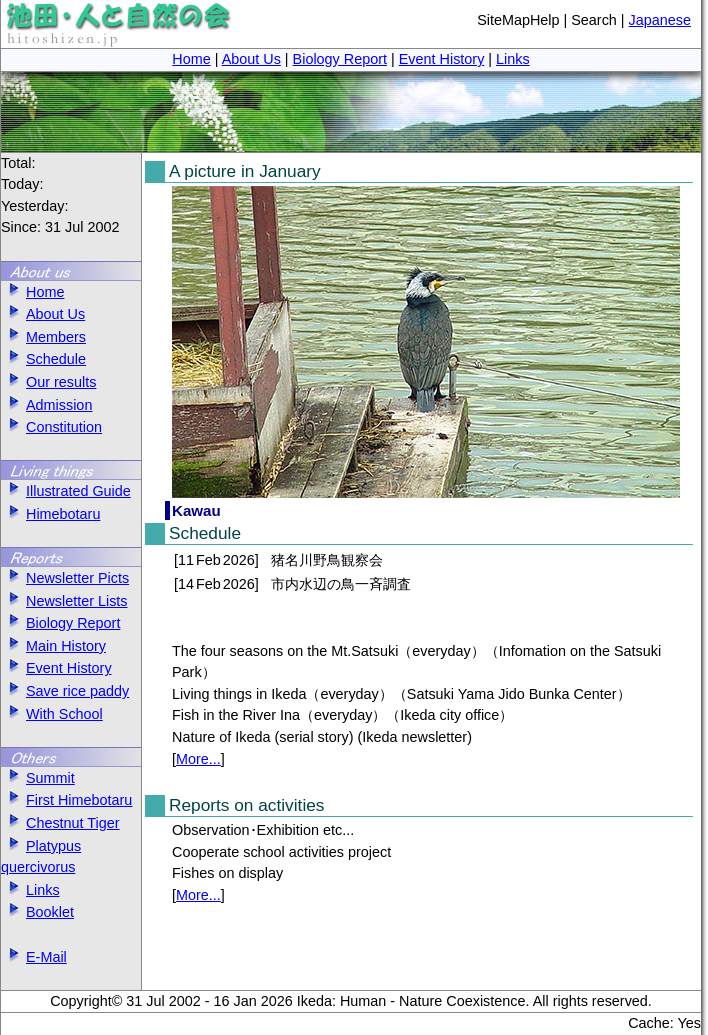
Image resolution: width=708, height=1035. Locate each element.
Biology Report (340, 59)
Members (43, 337)
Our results (48, 382)
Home (191, 59)
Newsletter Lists (64, 601)
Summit (38, 778)
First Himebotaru (66, 800)
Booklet (37, 912)
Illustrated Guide (66, 491)
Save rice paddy (65, 691)
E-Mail (34, 957)
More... (198, 759)
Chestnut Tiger (60, 823)
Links (513, 59)
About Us (251, 59)
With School (52, 714)
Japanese (660, 20)
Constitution (51, 427)
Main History (53, 646)
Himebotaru (50, 514)
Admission (46, 405)
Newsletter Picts (65, 578)
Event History (442, 59)
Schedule (43, 359)
